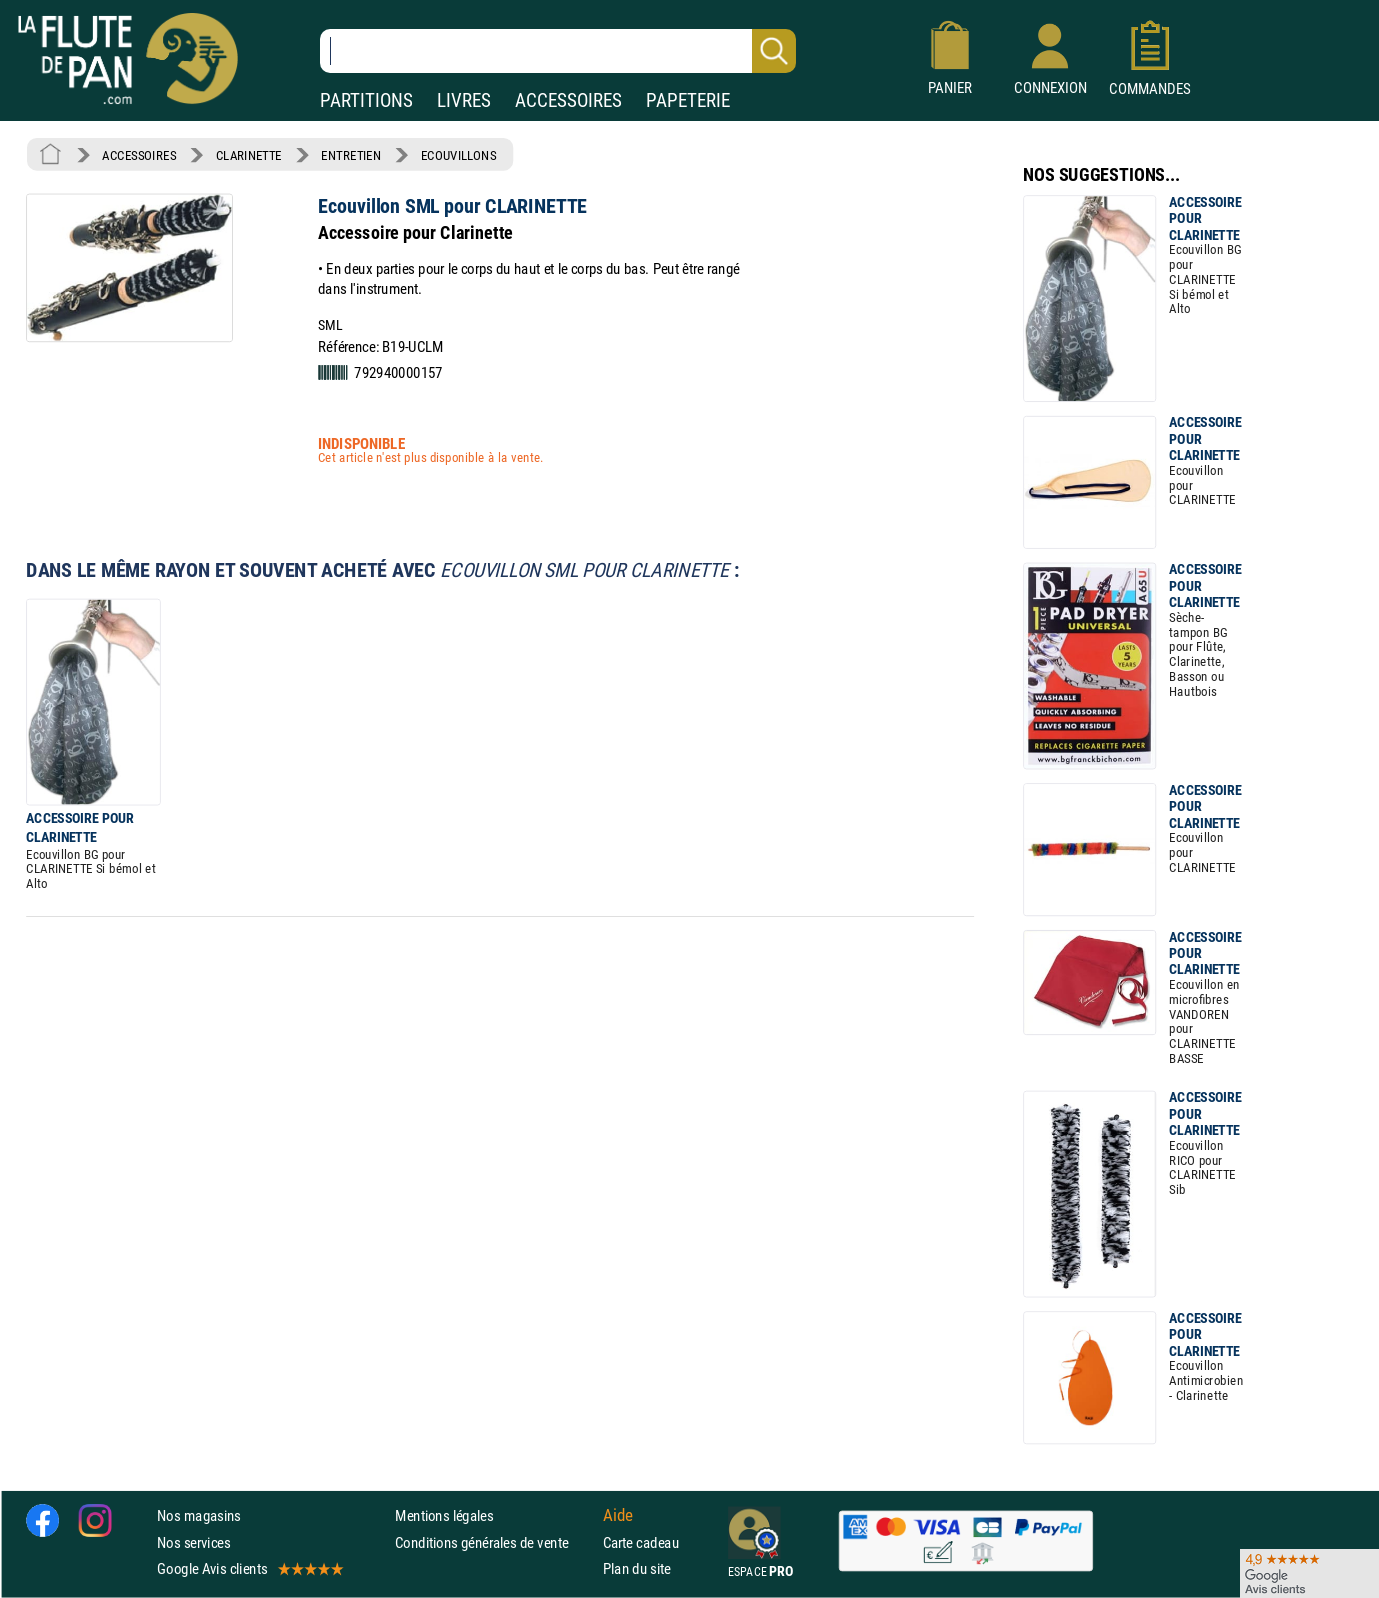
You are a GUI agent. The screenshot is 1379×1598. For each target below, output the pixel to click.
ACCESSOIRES (568, 100)
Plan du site (637, 1568)
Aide (618, 1516)
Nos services (193, 1542)
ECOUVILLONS (458, 155)
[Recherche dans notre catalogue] (558, 51)
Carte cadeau (641, 1542)
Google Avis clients (249, 1568)
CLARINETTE (249, 155)
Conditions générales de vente (494, 1542)
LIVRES (464, 100)
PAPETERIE (688, 100)
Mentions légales (444, 1515)
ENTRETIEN (351, 155)
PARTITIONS (366, 100)
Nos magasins (199, 1515)
